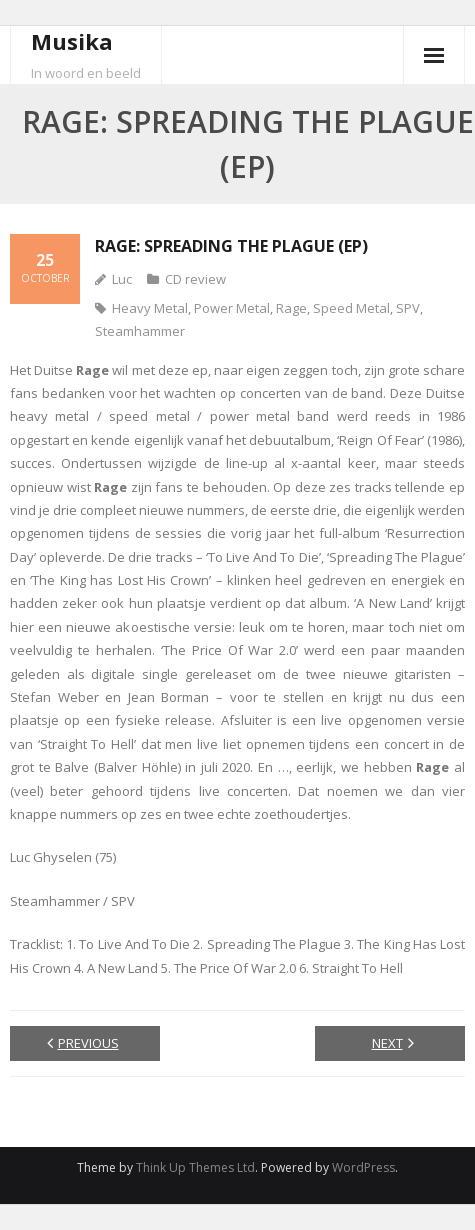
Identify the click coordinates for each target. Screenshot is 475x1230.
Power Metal (232, 308)
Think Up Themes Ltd (195, 1167)
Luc (122, 279)
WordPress (363, 1167)
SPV (408, 308)
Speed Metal (351, 308)
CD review (195, 279)
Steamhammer (140, 331)
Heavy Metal (150, 308)
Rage (291, 308)
